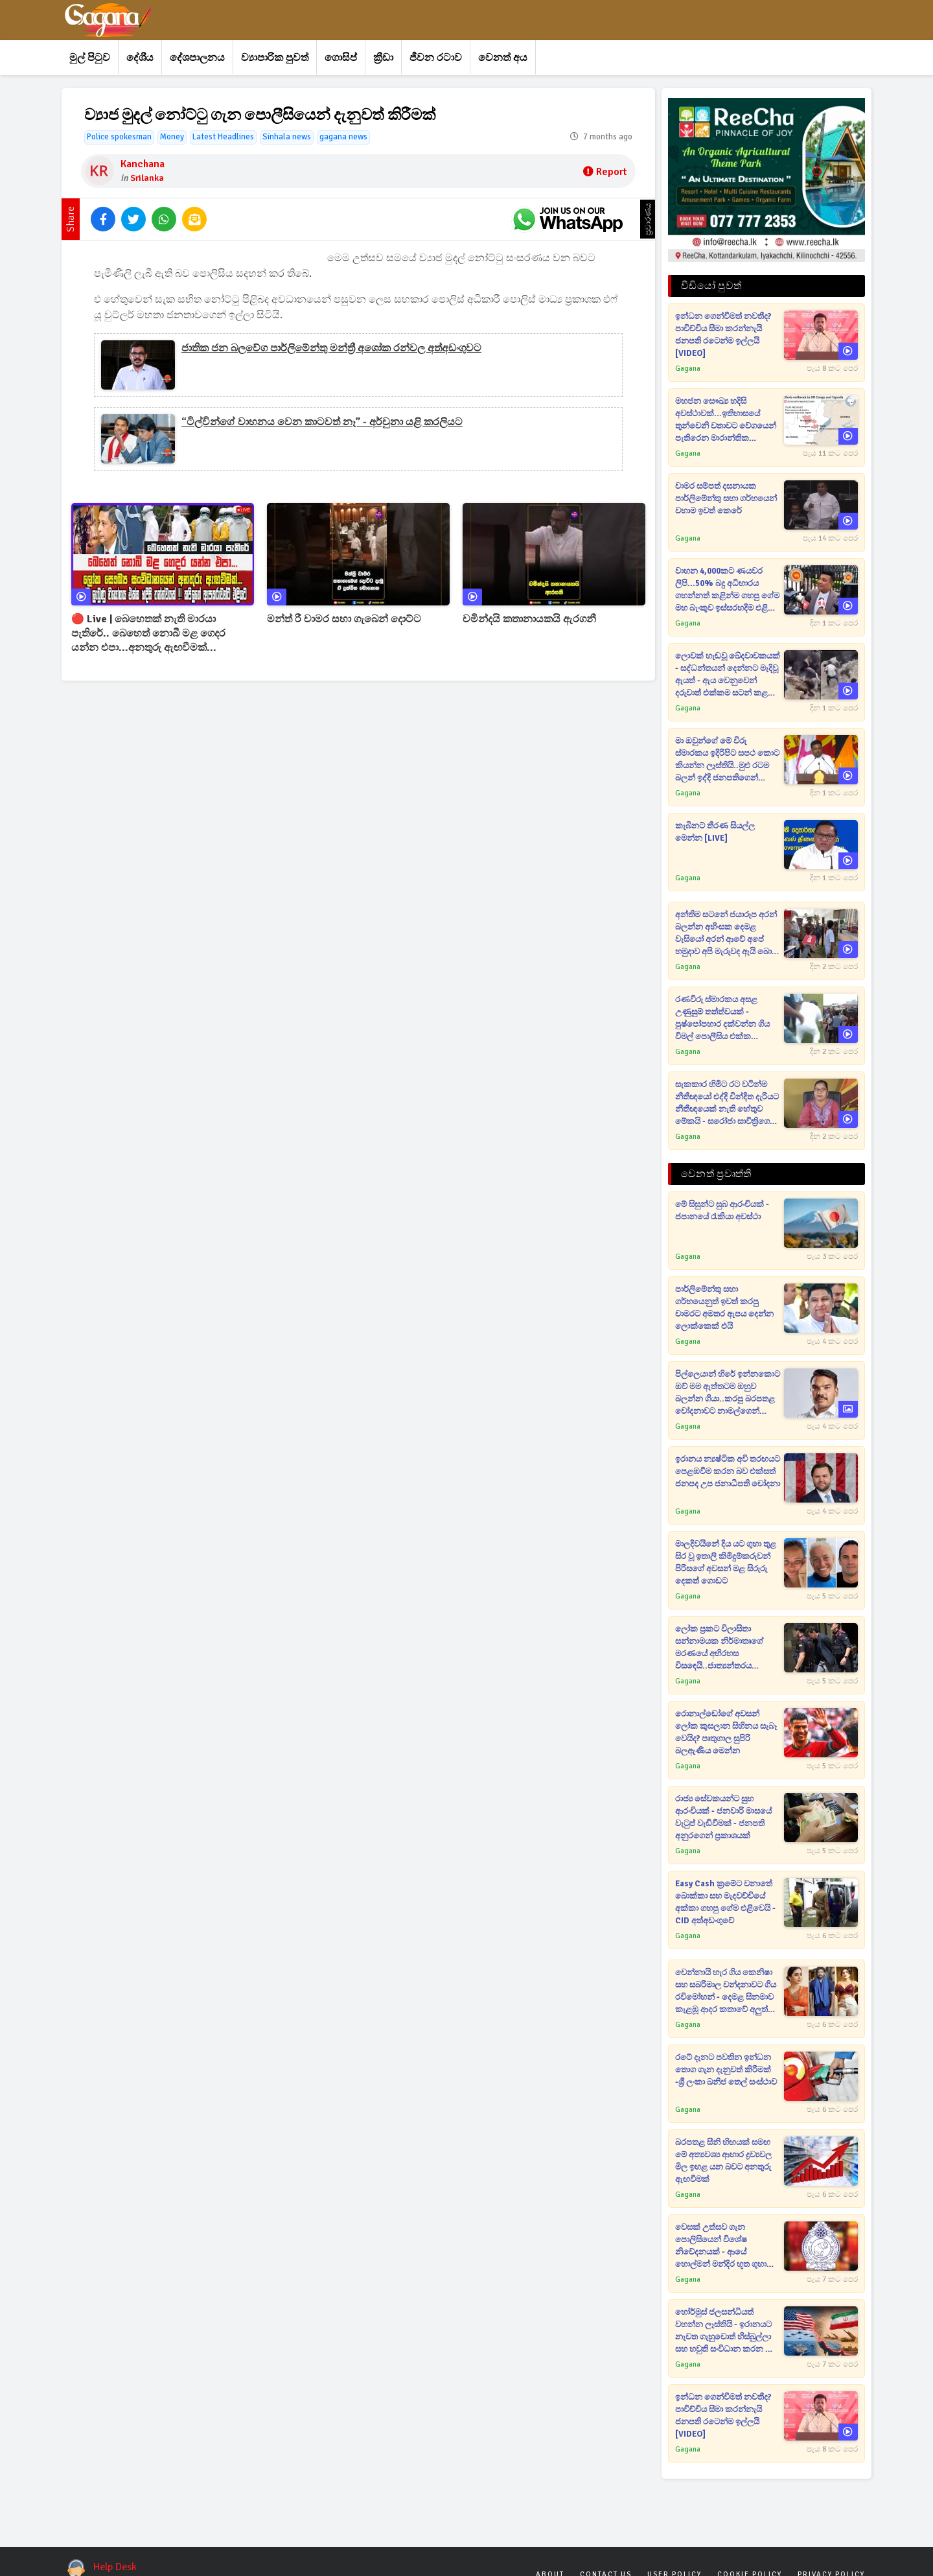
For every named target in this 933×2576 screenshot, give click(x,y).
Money (172, 137)
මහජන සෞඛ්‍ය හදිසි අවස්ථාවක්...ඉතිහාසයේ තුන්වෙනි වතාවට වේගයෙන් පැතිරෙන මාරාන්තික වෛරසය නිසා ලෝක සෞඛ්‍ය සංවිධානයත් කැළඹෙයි (727, 420)
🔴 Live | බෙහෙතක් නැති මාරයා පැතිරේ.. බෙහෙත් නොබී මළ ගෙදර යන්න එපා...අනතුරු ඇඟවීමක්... (148, 633)
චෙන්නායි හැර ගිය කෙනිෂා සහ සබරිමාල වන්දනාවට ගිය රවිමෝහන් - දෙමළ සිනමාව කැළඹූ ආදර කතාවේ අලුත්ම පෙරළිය (725, 1991)
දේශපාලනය (197, 57)
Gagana (687, 368)
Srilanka (147, 177)
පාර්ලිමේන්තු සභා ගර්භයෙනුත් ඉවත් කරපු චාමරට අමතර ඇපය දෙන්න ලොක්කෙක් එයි (724, 1307)
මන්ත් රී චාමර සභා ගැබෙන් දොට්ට (344, 619)
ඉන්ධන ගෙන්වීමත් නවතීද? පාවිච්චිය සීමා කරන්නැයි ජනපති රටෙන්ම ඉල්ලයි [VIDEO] (723, 334)
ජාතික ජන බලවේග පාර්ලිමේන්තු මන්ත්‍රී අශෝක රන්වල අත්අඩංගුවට (331, 348)
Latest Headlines (223, 137)
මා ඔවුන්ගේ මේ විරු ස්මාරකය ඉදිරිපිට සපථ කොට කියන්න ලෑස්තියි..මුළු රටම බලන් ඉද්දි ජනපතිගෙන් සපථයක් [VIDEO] (727, 760)
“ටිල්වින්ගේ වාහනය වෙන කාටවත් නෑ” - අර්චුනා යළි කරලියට (322, 422)
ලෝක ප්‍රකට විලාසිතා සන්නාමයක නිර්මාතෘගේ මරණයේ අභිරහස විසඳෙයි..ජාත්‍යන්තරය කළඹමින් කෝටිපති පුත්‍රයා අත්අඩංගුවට (721, 1648)
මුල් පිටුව (89, 57)
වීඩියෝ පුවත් (711, 285)
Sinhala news (286, 137)
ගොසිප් (341, 57)
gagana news (343, 137)
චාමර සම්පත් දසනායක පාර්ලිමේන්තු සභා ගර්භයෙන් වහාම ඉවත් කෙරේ (726, 498)
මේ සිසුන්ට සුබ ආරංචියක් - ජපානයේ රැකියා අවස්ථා (722, 1210)
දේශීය (140, 57)
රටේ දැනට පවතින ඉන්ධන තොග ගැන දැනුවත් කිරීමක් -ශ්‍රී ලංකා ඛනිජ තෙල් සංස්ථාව (726, 2069)
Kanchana (143, 164)
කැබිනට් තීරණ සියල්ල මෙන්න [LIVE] (715, 832)
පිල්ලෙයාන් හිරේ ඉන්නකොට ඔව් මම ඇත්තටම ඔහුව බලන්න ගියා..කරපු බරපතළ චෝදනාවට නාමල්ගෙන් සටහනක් (727, 1393)
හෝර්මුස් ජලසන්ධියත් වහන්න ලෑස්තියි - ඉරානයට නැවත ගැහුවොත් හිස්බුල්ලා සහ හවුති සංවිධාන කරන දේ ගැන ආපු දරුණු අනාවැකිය (725, 2331)
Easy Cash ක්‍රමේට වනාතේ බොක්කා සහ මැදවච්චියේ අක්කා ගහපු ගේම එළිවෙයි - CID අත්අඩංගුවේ (725, 1902)
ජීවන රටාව (435, 57)
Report (605, 171)
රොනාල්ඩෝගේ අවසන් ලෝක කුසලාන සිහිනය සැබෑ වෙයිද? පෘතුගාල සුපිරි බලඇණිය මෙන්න (726, 1732)
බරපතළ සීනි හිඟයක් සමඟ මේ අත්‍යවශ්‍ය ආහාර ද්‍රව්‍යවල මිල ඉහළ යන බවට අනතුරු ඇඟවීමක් (723, 2160)
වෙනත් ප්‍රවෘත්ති (716, 1173)
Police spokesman (119, 137)
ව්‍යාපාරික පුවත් (274, 57)
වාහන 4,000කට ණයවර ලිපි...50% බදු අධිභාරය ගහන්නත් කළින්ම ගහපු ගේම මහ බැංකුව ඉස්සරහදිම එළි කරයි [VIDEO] (727, 590)
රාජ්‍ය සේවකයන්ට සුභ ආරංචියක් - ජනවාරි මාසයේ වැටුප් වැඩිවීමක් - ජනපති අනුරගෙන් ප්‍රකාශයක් (723, 1817)
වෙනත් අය (502, 57)
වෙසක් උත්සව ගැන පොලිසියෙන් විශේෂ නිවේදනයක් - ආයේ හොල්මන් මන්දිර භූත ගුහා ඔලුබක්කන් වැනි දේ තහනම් (725, 2246)
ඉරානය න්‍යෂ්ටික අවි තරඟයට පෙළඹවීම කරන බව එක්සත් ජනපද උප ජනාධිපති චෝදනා (727, 1471)
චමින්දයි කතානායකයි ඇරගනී (529, 619)
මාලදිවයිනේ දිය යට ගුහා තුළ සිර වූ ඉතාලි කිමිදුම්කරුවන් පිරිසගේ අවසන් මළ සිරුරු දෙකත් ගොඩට (725, 1562)
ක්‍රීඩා (383, 57)
